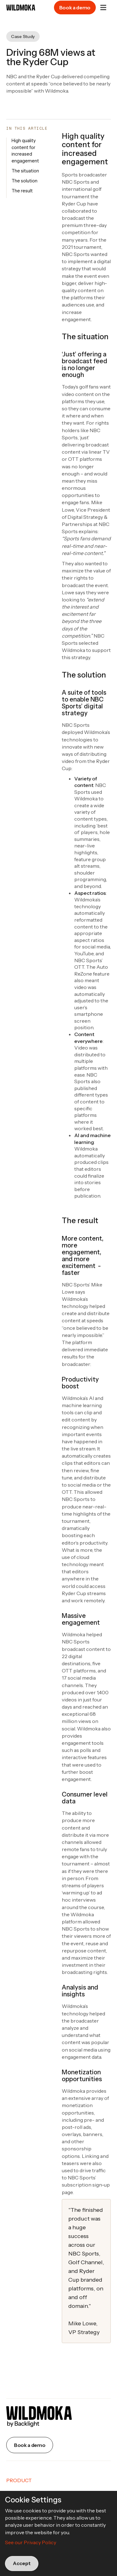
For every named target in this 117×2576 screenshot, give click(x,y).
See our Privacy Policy (30, 2542)
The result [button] (22, 191)
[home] (17, 7)
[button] (103, 7)
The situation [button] (25, 171)
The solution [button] (24, 181)
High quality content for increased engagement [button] (25, 151)
